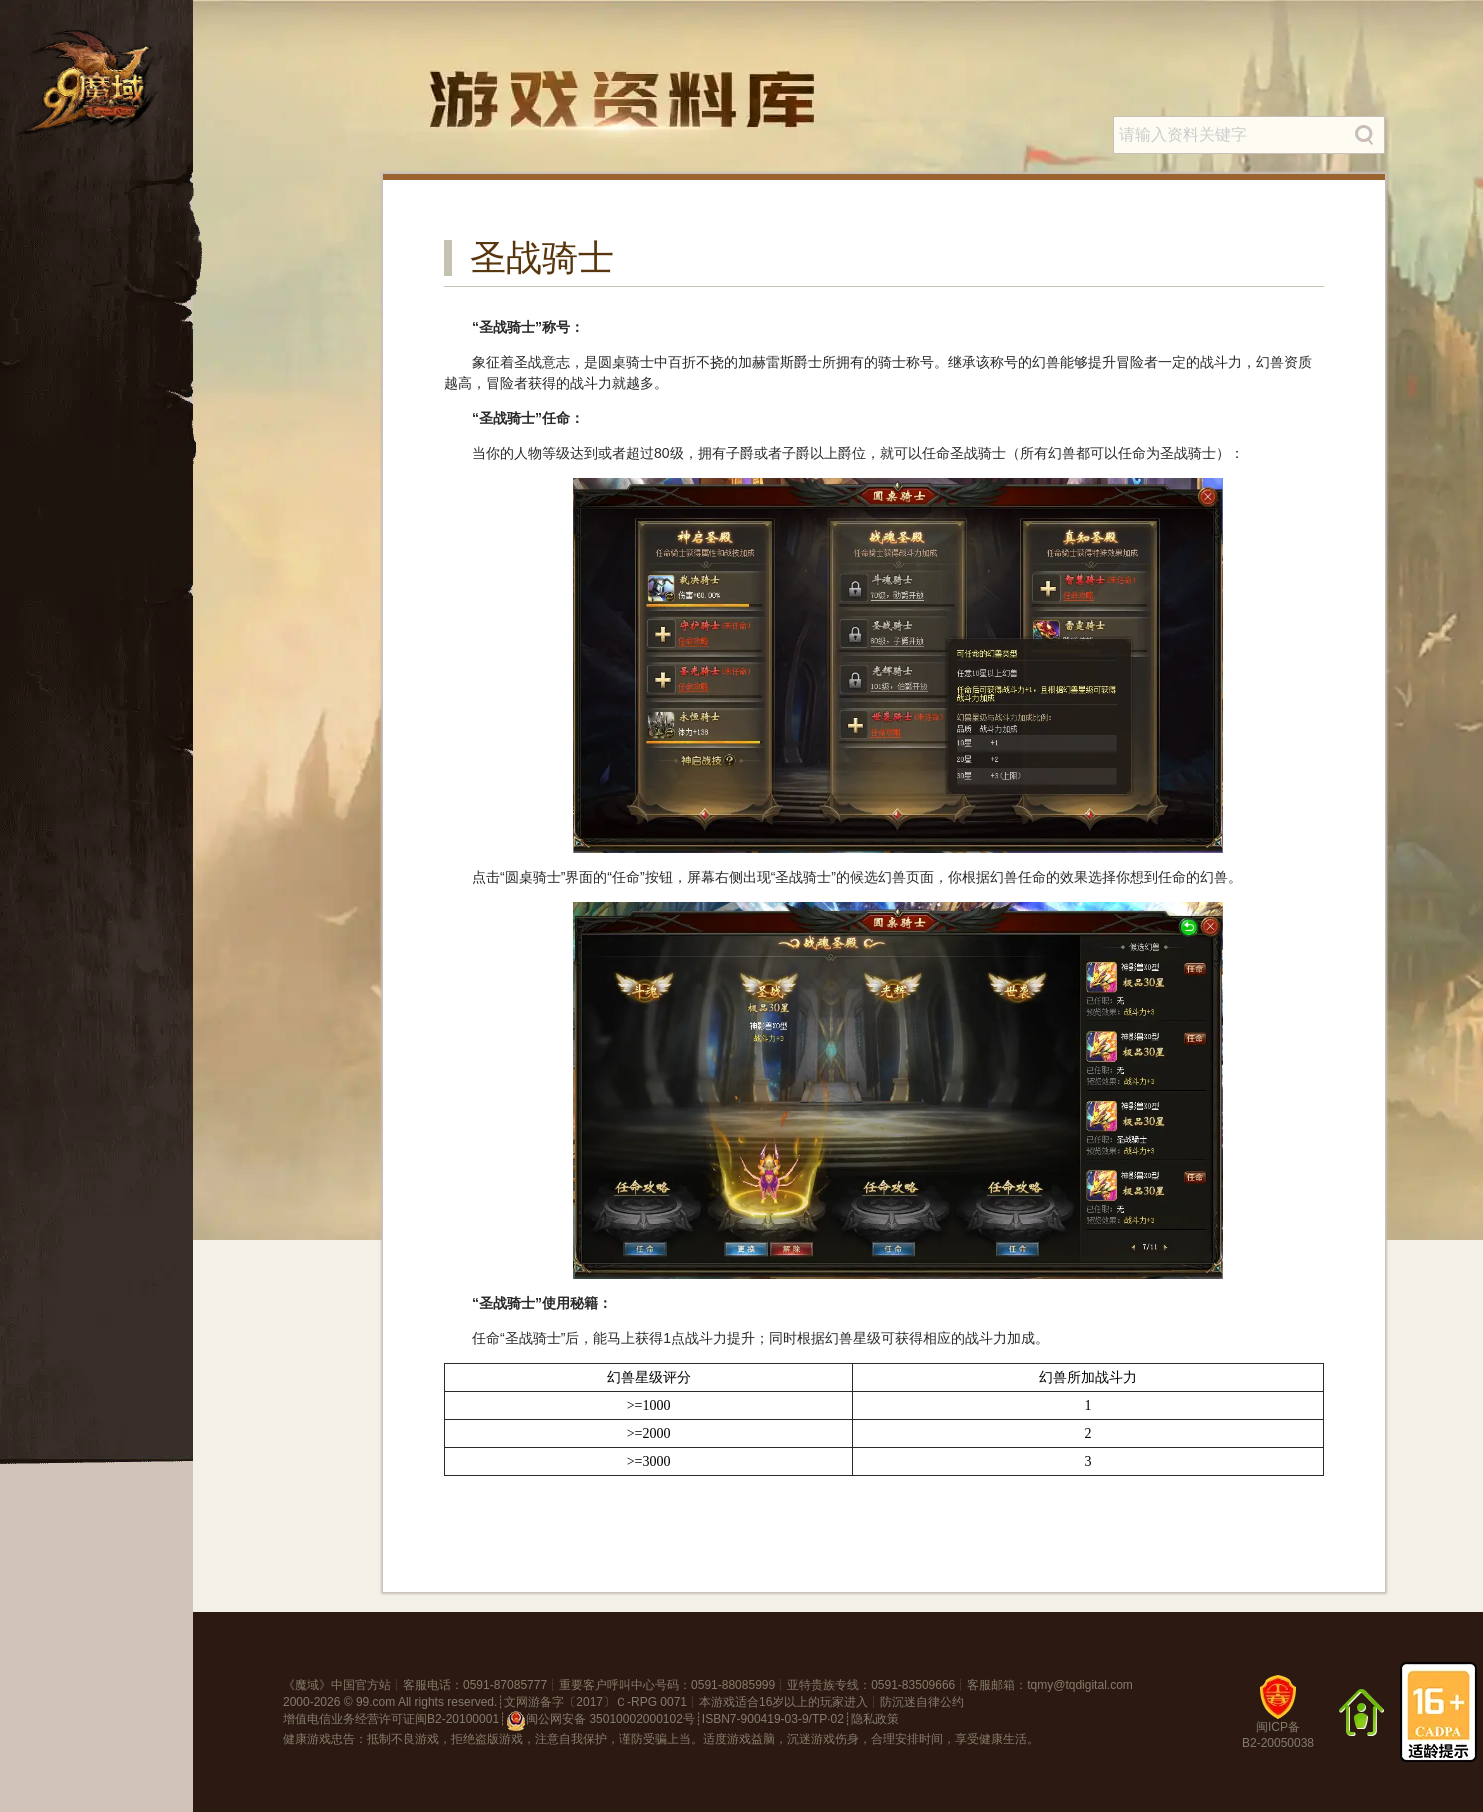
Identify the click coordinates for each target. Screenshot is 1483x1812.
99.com (375, 1702)
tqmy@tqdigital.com (1080, 1685)
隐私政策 (875, 1719)
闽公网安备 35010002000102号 (600, 1721)
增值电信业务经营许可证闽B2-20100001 (391, 1719)
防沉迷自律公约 (922, 1702)
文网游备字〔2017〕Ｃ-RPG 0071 (595, 1702)
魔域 (307, 1685)
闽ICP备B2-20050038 (1278, 1719)
